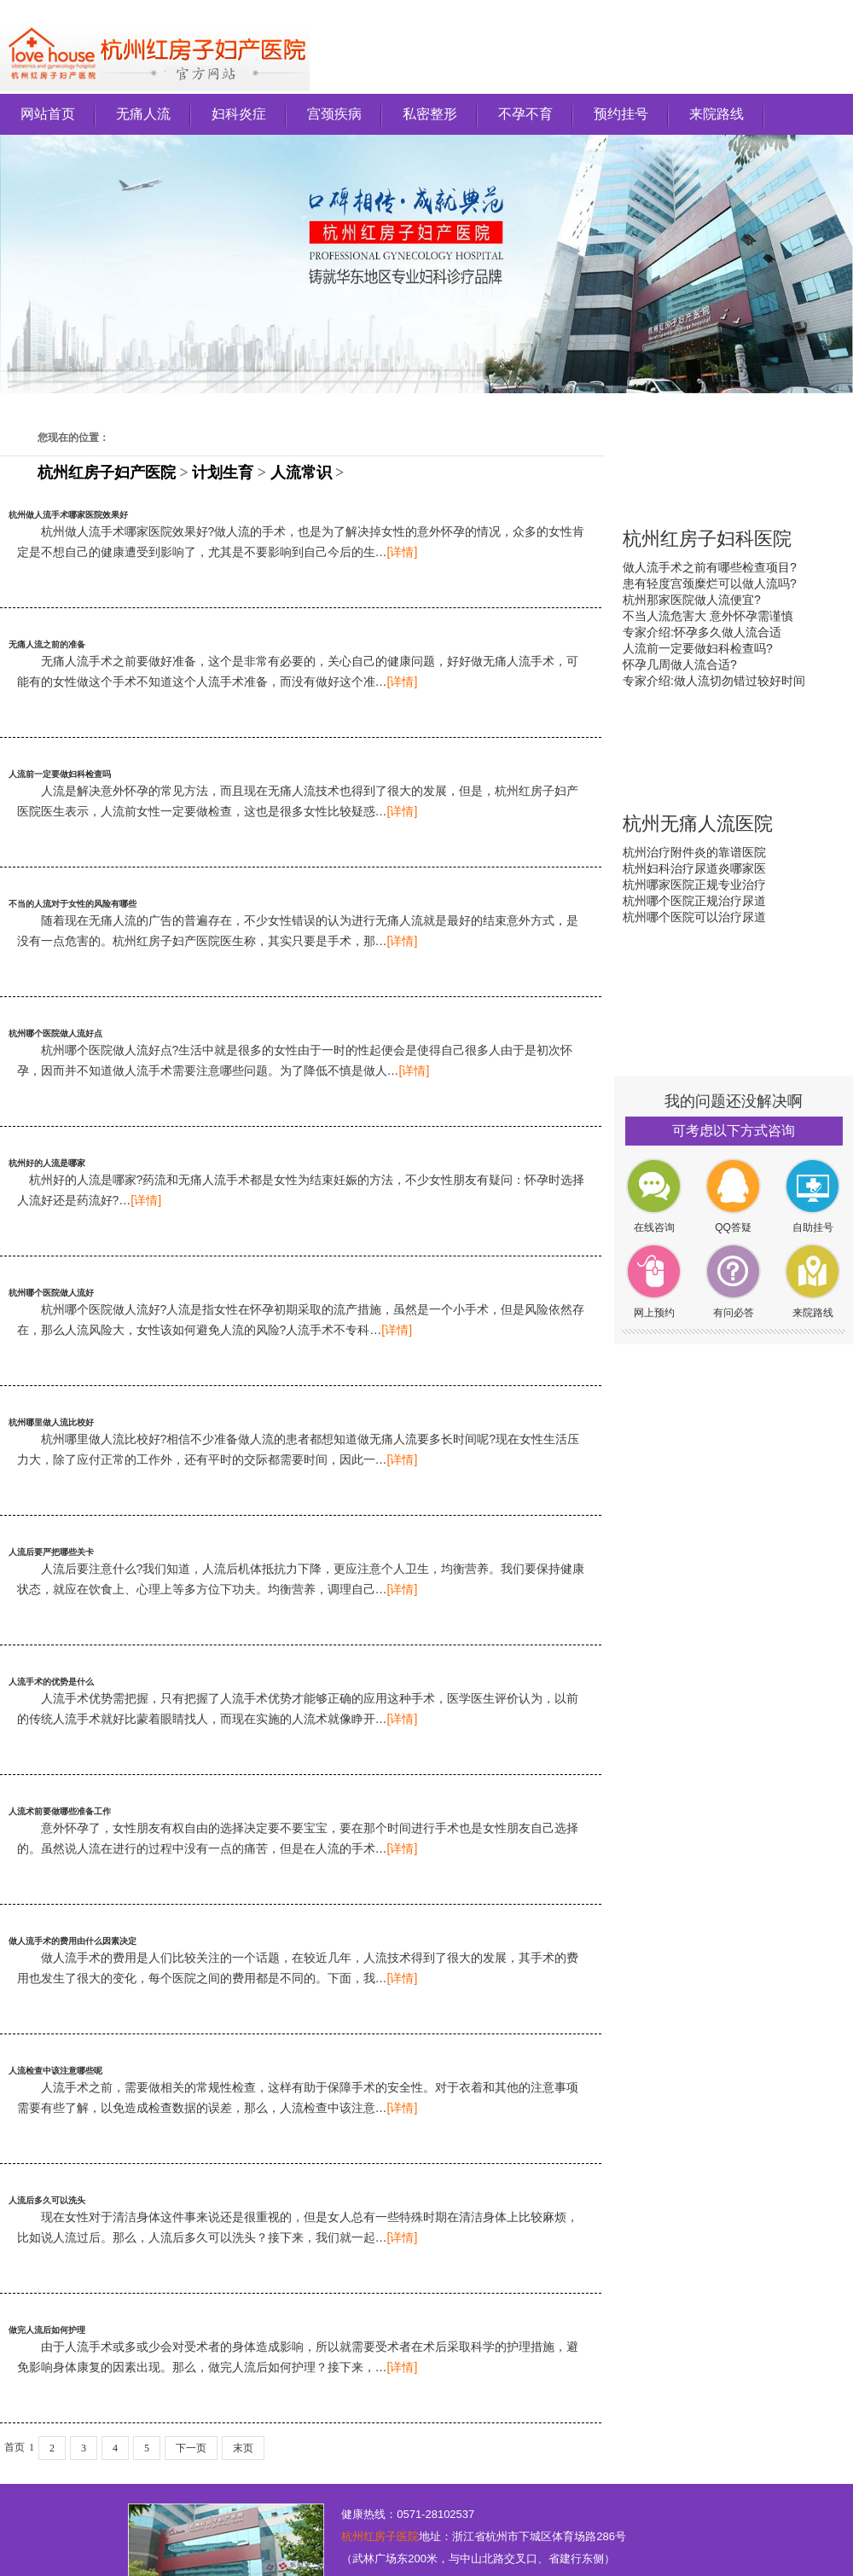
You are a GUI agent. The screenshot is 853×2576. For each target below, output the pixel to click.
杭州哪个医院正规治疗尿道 (694, 901)
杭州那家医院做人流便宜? (692, 599)
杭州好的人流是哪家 (47, 1163)
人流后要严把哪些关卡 (51, 1552)
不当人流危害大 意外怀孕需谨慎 (708, 616)
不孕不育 (525, 114)
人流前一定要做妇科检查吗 (60, 774)
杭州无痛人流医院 (698, 823)
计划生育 (222, 472)
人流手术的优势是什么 (51, 1681)
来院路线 (716, 114)
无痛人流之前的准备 (47, 644)
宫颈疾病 (334, 114)
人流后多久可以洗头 (47, 2200)
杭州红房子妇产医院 (107, 472)
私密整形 (430, 114)
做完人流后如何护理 (47, 2330)
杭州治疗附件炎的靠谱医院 (694, 852)
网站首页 (47, 114)
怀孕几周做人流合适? (680, 664)
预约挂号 (621, 114)
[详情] (402, 552)
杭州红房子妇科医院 (707, 538)
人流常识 (301, 472)
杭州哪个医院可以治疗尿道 (694, 917)
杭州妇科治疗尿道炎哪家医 (694, 868)
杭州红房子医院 (380, 2536)
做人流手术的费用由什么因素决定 (72, 1941)
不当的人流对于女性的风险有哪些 (72, 903)
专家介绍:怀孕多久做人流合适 (702, 632)
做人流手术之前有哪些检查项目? (710, 567)
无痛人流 (143, 114)
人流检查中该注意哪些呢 (55, 2070)
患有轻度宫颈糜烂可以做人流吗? (710, 583)
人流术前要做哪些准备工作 (60, 1811)
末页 (243, 2448)
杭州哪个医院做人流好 (51, 1292)
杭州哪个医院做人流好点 (55, 1033)
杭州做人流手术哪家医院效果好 (68, 514)
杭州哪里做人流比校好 (51, 1422)
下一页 (191, 2448)
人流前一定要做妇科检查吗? (698, 648)
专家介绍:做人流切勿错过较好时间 (714, 681)
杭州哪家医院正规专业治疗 (694, 884)
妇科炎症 (239, 114)
